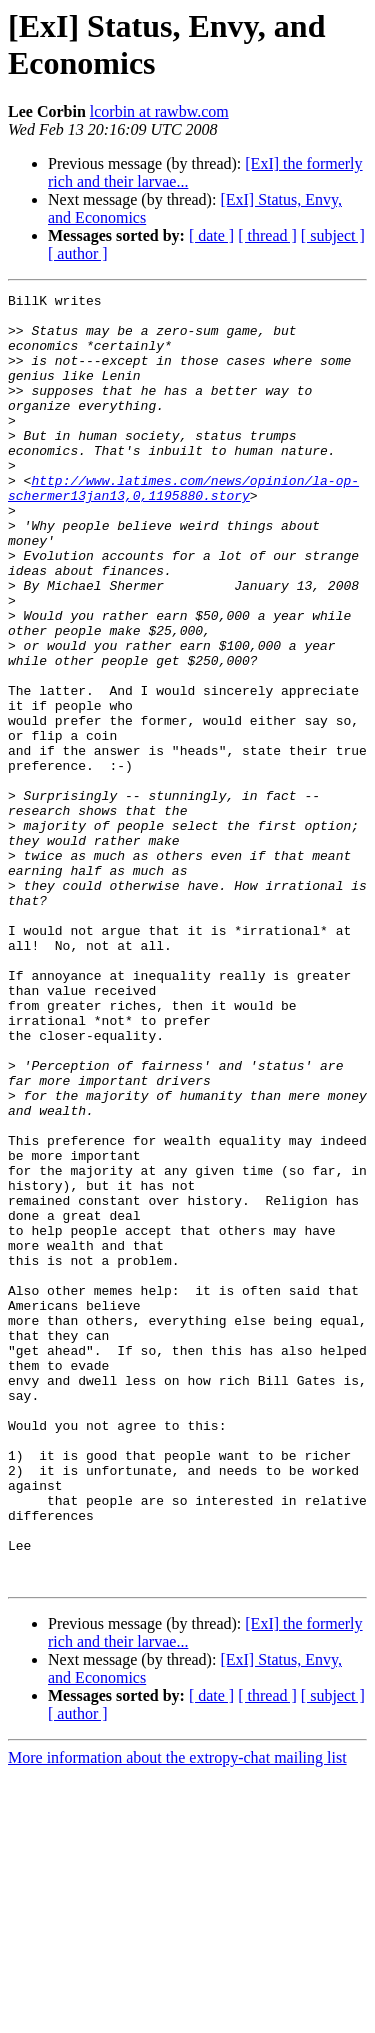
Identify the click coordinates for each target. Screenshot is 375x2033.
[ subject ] (333, 235)
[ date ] (211, 235)
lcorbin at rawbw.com (159, 111)
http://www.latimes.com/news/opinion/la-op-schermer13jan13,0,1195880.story (183, 528)
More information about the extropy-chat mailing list (177, 2015)
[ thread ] (267, 235)
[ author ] (78, 253)
